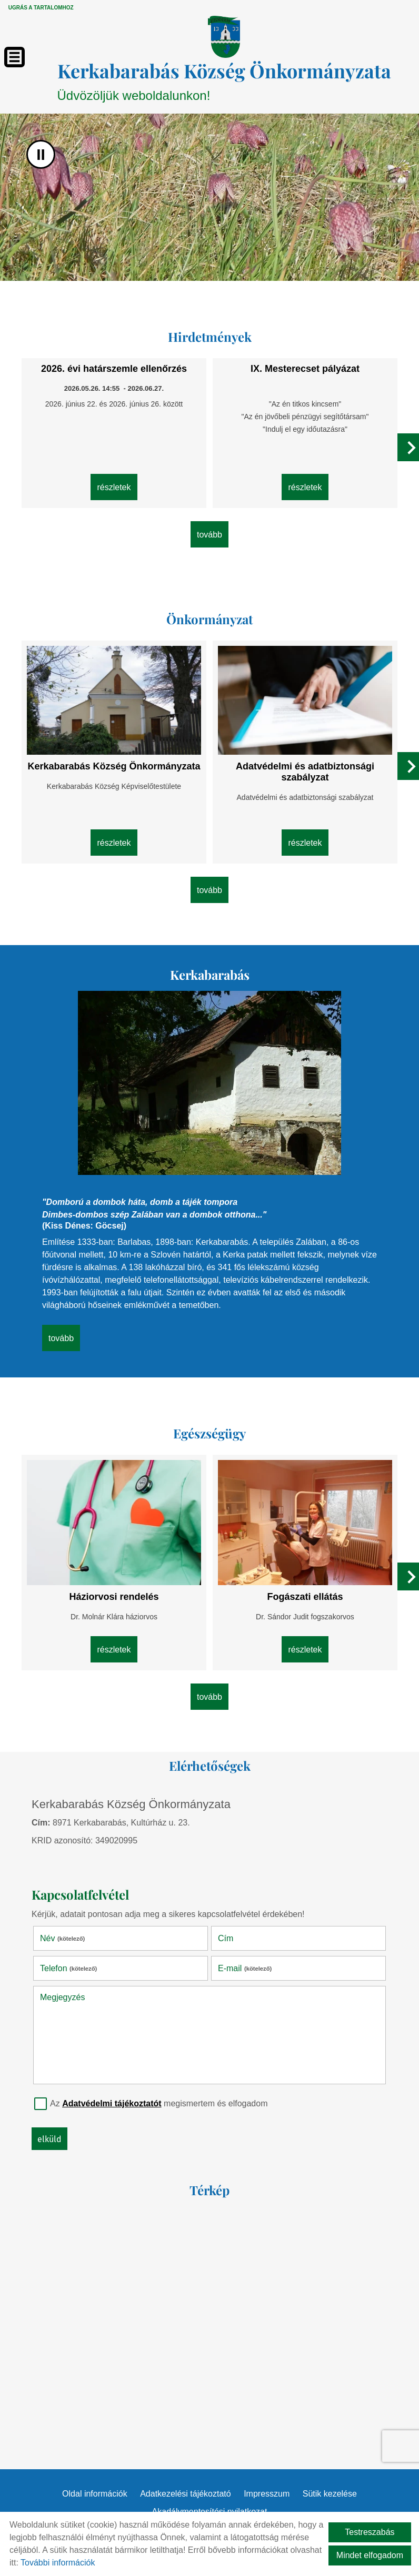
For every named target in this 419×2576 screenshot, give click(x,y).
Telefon (68, 1968)
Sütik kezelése (330, 2493)
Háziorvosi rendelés (113, 1596)
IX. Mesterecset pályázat (305, 368)
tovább (209, 534)
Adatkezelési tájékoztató (185, 2493)
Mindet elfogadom (369, 2555)
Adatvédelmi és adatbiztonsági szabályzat (305, 772)
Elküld (49, 2139)
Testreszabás (369, 2532)
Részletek (114, 487)
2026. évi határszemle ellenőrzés (114, 368)
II (40, 154)
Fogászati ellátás (305, 1596)
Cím (225, 1938)
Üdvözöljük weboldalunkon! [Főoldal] (224, 80)
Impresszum (267, 2493)
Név (62, 1938)
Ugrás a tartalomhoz (41, 8)
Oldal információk (94, 2493)
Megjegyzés (62, 1997)
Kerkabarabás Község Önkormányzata (113, 766)
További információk (58, 2562)
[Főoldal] (224, 37)
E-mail (245, 1968)
